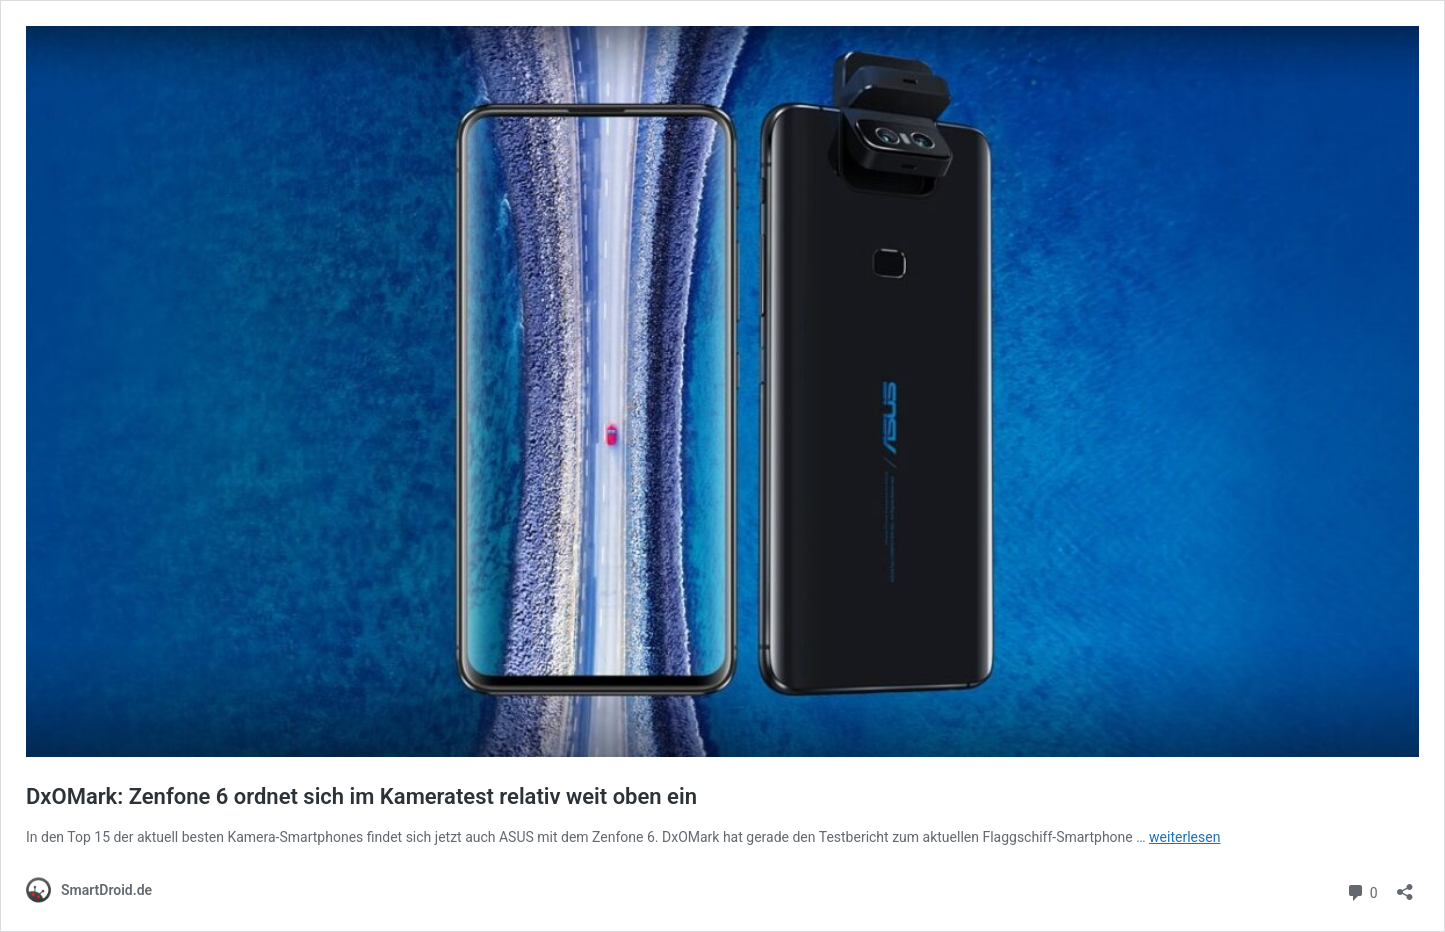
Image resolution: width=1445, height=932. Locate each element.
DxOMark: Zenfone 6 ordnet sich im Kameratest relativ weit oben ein (361, 796)
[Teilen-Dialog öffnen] (1405, 885)
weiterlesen (1184, 837)
